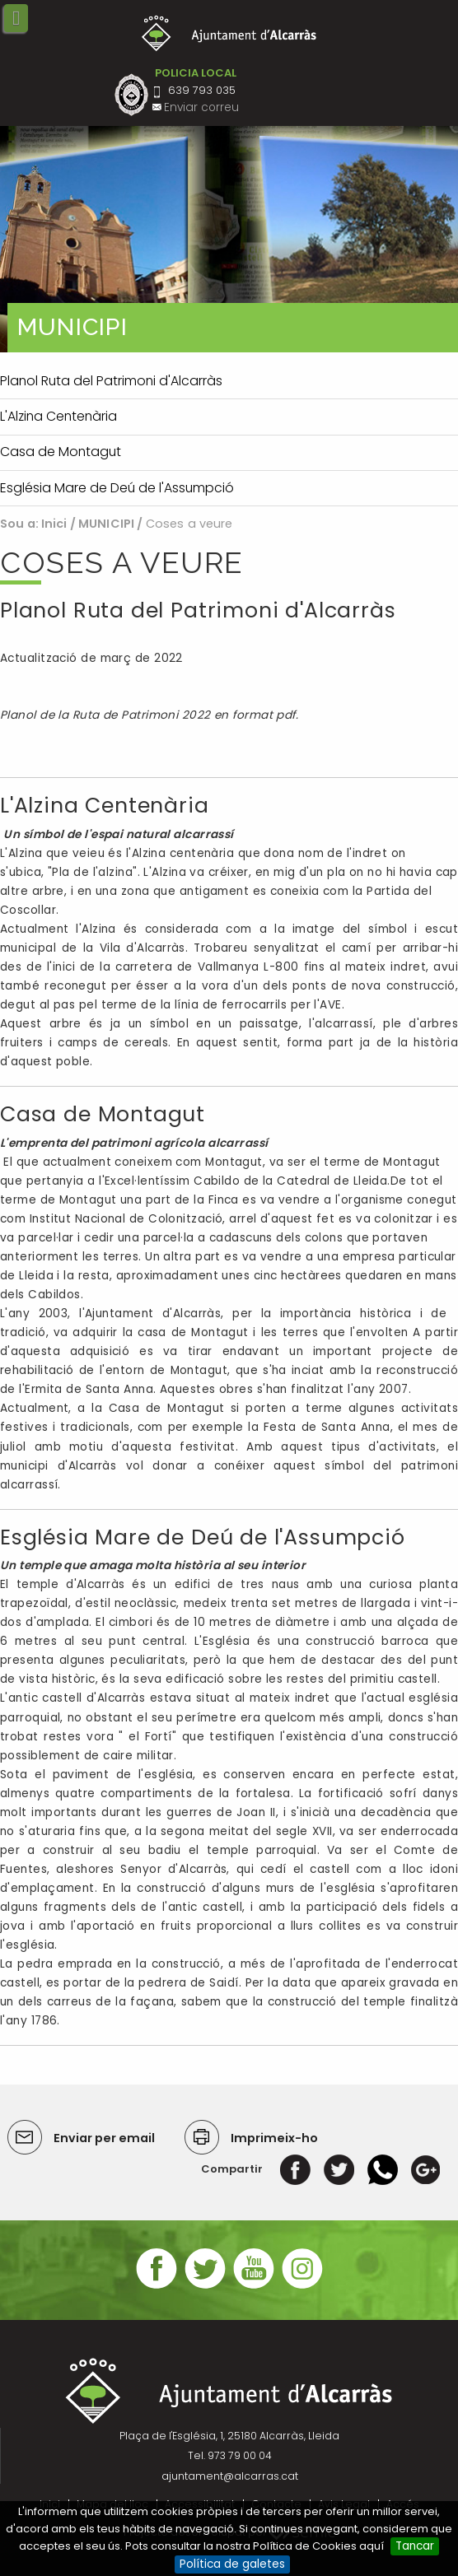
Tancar (414, 2546)
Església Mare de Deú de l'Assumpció (202, 1537)
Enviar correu (201, 107)
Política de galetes (232, 2564)
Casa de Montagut (102, 1114)
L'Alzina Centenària (104, 805)
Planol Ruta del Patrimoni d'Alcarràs (197, 610)
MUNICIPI (106, 523)
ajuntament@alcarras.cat (229, 2476)
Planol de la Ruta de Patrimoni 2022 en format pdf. (151, 715)
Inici (54, 523)
